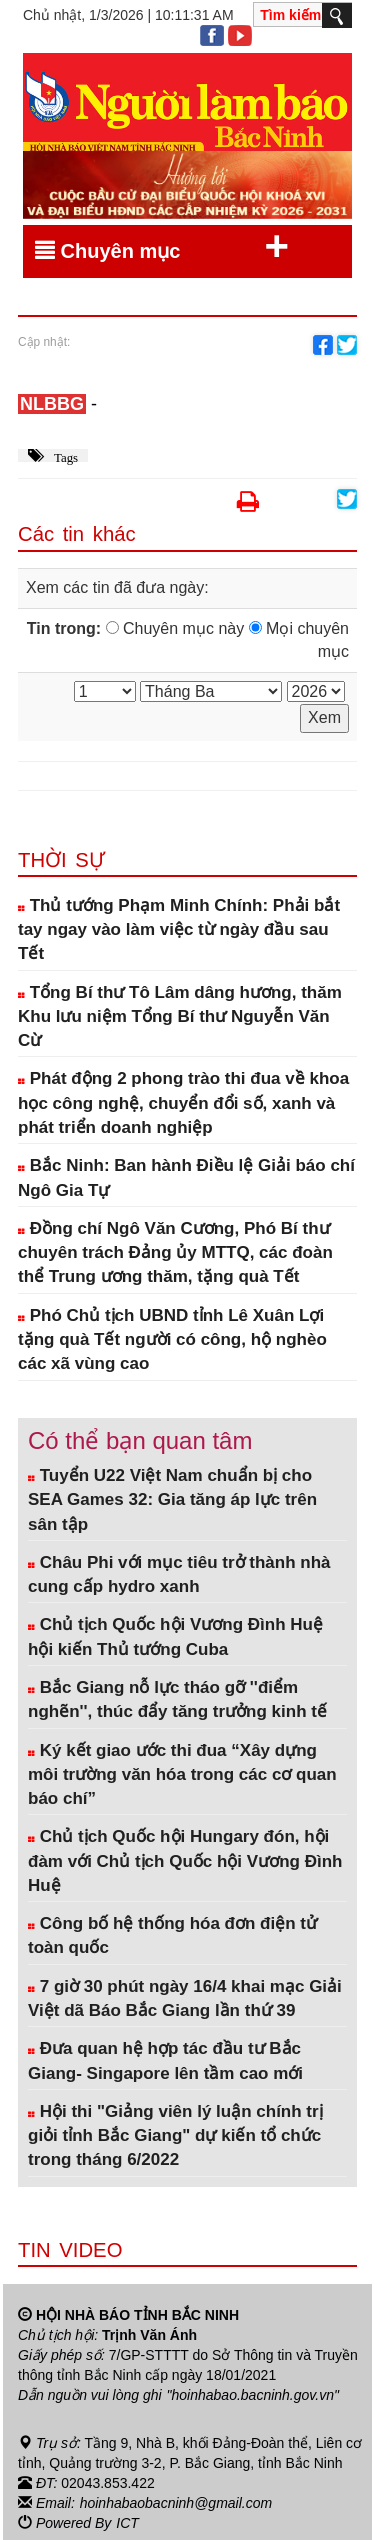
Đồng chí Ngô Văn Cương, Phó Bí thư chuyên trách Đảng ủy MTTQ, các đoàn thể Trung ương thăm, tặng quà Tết (175, 1253)
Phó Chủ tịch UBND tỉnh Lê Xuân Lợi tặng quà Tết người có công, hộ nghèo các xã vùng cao (172, 1340)
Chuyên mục (162, 247)
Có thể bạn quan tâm (140, 1440)
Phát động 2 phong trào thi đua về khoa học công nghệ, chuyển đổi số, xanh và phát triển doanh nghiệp (183, 1103)
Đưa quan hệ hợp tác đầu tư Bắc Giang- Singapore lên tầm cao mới (165, 2060)
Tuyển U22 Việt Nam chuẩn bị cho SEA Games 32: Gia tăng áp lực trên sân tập (172, 1500)
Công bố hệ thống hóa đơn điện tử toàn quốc (172, 1935)
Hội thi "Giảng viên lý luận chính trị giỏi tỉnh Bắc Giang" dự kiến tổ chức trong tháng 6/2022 (175, 2136)
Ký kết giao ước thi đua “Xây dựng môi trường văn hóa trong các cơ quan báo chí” (182, 1775)
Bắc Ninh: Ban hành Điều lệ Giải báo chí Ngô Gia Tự (186, 1177)
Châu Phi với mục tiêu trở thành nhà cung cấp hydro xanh (179, 1574)
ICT (127, 2523)
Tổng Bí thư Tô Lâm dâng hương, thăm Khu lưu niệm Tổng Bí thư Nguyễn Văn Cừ (180, 1017)
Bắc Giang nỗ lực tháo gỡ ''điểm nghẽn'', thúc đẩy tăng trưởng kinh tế (177, 1699)
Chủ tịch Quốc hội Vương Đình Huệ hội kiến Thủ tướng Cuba (175, 1636)
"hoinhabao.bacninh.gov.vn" (253, 2395)
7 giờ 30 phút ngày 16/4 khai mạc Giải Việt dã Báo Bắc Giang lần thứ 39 (185, 1998)
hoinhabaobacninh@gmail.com (176, 2503)
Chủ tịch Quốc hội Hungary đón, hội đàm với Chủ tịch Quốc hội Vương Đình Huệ (185, 1861)
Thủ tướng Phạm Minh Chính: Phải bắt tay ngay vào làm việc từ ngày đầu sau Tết (179, 930)
